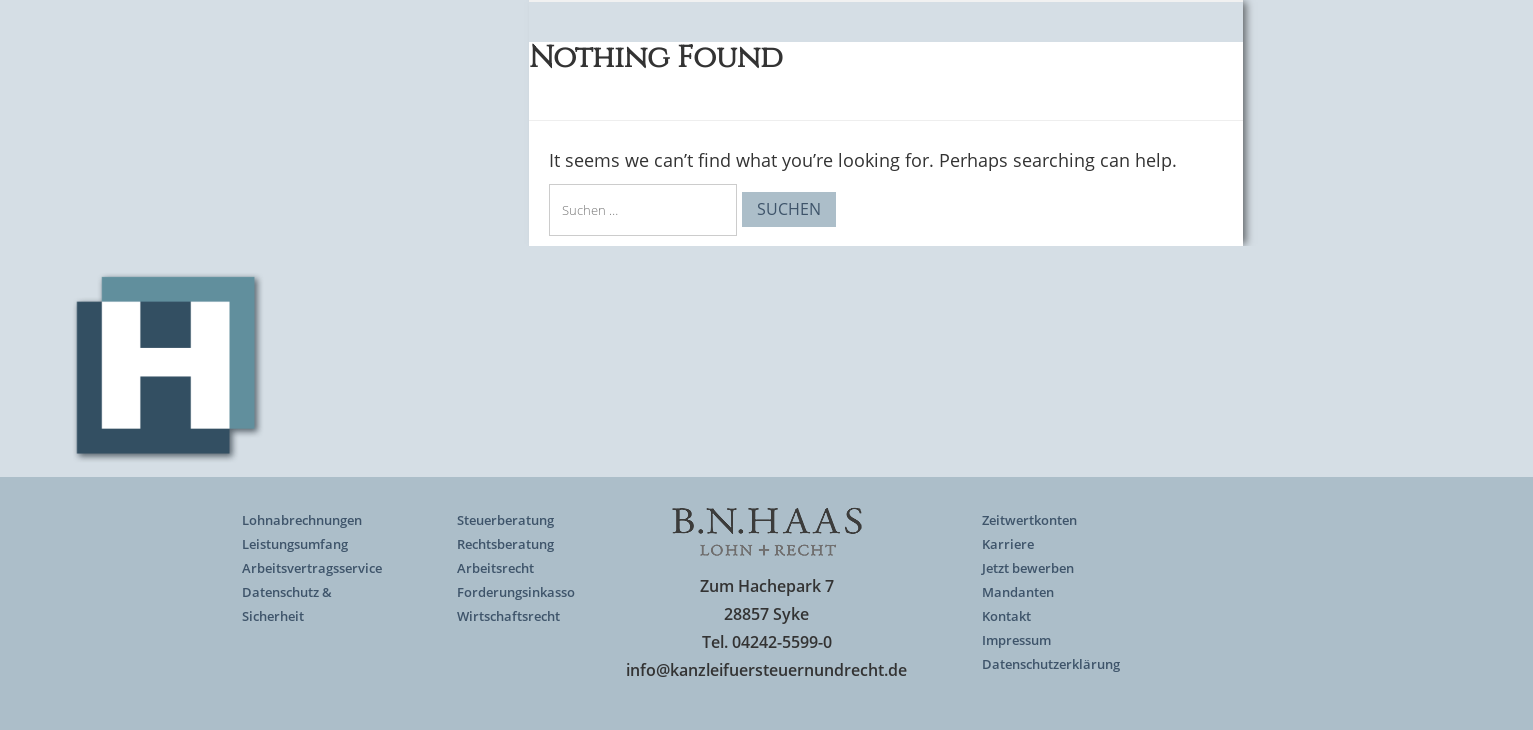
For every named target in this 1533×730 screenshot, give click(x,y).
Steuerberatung (505, 520)
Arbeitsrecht (495, 568)
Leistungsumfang (295, 544)
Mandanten (1018, 592)
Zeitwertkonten (1029, 520)
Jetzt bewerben (1028, 568)
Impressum (1016, 640)
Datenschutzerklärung (1051, 664)
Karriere (1008, 544)
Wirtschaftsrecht (508, 616)
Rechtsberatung (505, 544)
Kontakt (1006, 616)
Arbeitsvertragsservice (312, 568)
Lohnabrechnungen (302, 520)
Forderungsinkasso (516, 592)
